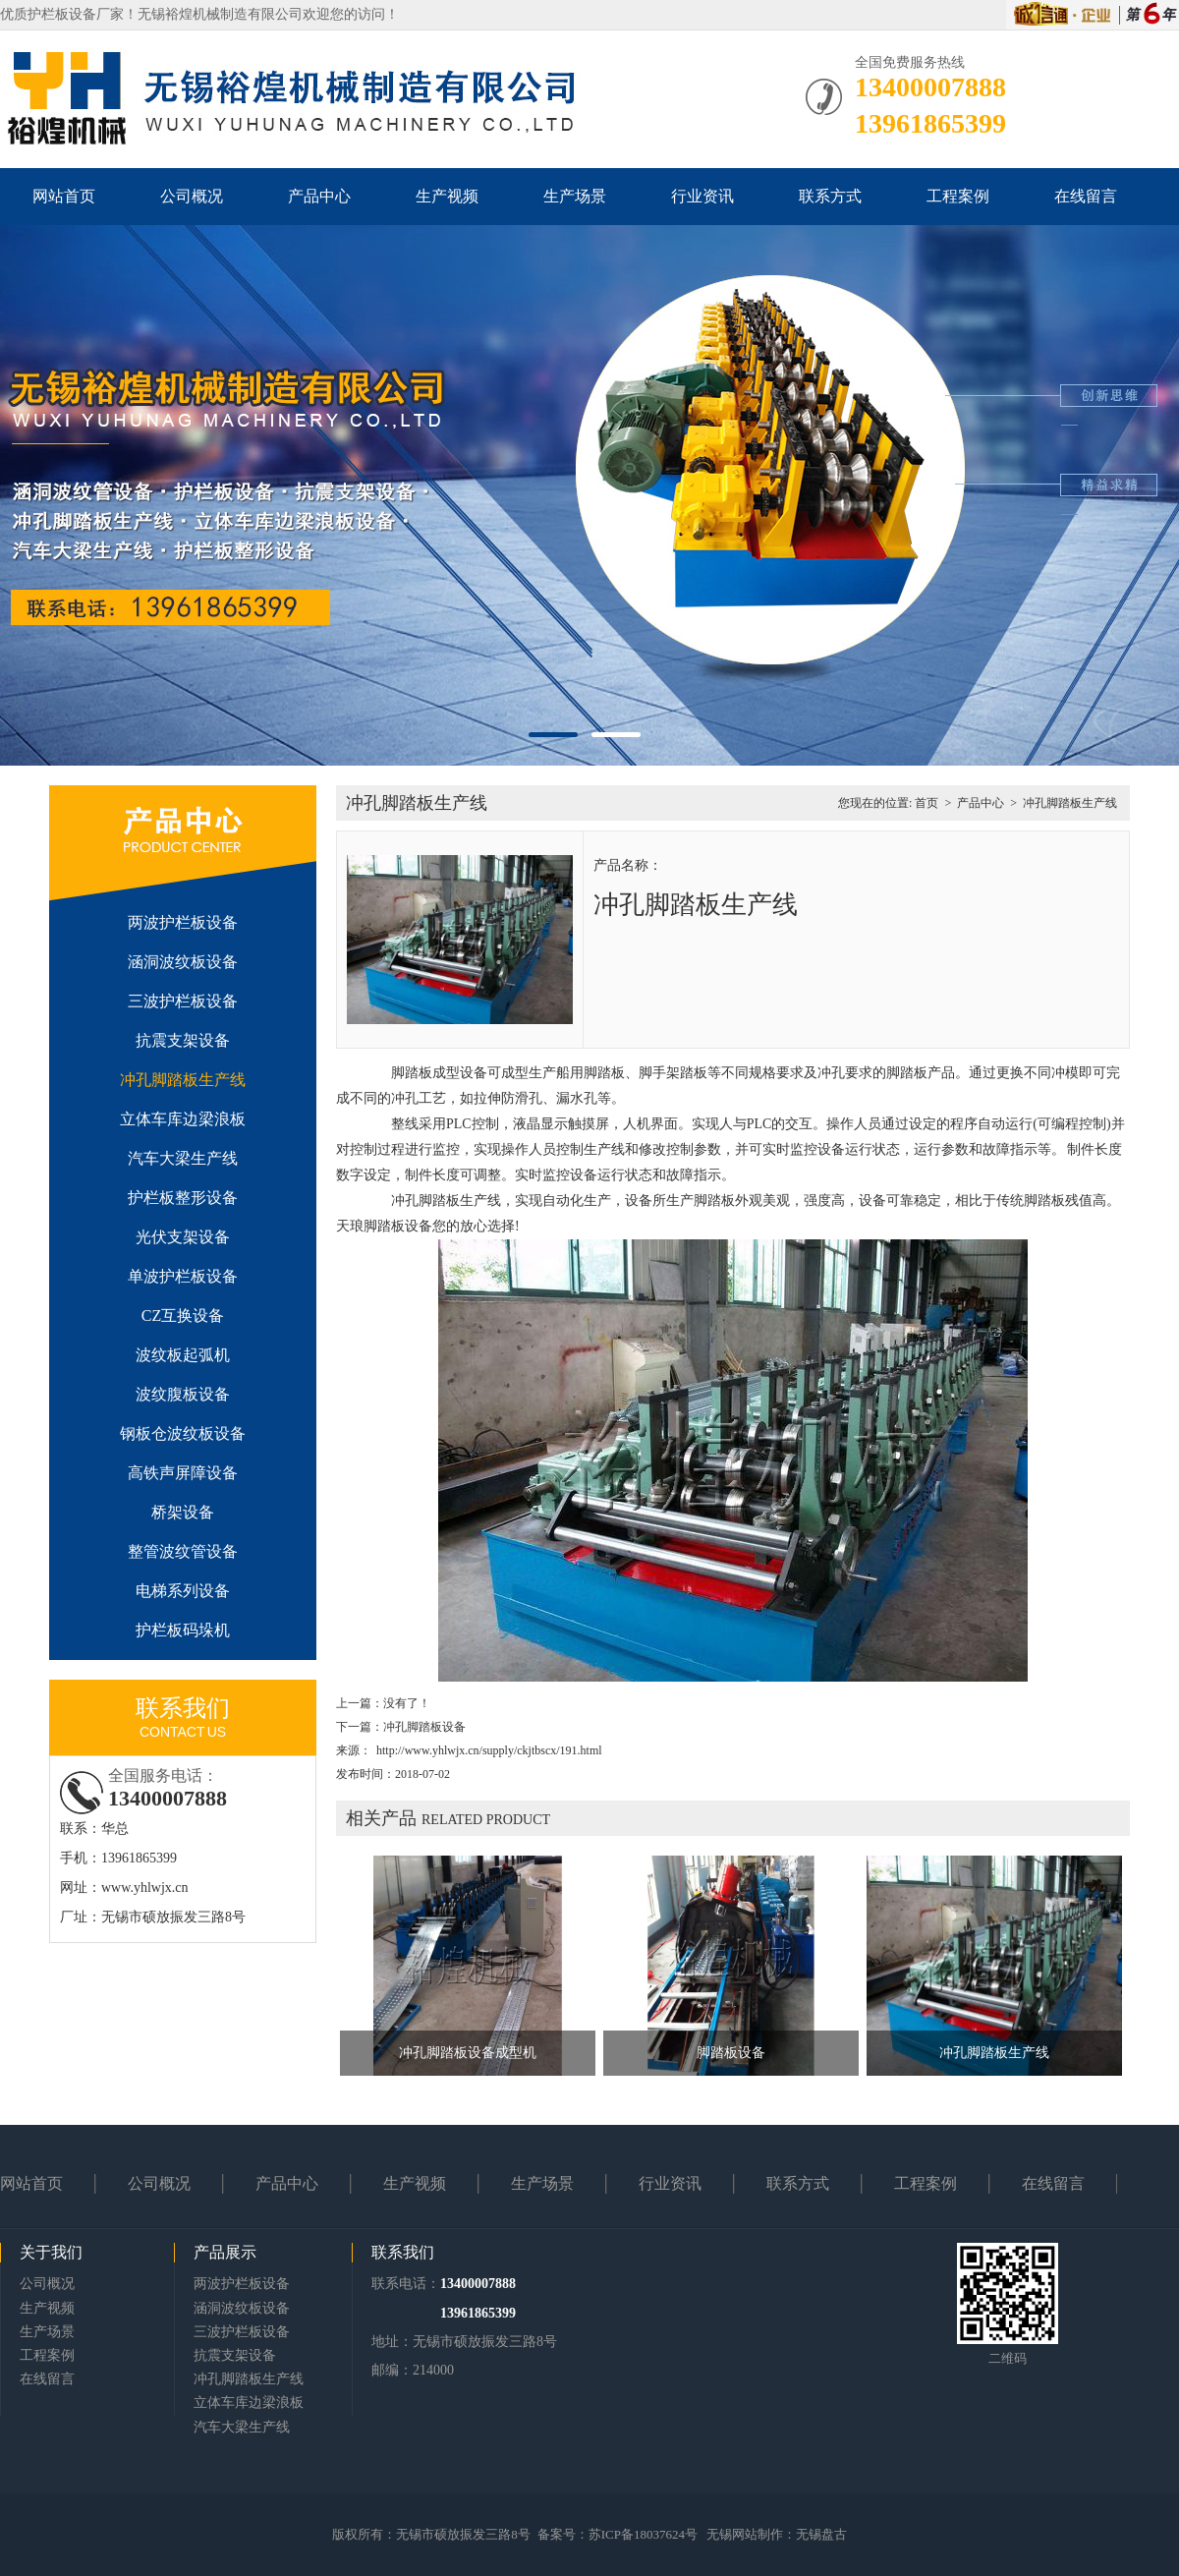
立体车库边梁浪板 (183, 1119)
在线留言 (1085, 196)
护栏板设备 (62, 14)
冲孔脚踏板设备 (424, 1727)
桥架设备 (182, 1512)
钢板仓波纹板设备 (183, 1433)
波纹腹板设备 (183, 1394)
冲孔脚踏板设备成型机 (467, 2052)
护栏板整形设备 (183, 1197)
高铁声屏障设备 (183, 1472)
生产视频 (447, 196)
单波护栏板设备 (183, 1276)
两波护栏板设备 (183, 922)
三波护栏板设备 (183, 1001)
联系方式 (830, 196)
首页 (926, 803)
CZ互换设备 (182, 1315)
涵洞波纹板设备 (183, 961)
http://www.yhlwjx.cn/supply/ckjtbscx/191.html (489, 1750)
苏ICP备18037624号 (643, 2534)
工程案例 (957, 196)
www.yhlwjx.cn (145, 1887)
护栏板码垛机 (183, 1630)
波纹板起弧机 (183, 1354)
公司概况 (191, 196)
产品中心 (319, 196)
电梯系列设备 (183, 1590)
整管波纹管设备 (183, 1551)
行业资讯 (702, 196)
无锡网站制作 (744, 2534)
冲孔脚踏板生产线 (183, 1079)
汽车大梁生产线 (183, 1158)
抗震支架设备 (183, 1040)
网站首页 (63, 196)
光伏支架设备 (183, 1237)
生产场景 (574, 196)
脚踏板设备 (731, 2052)
